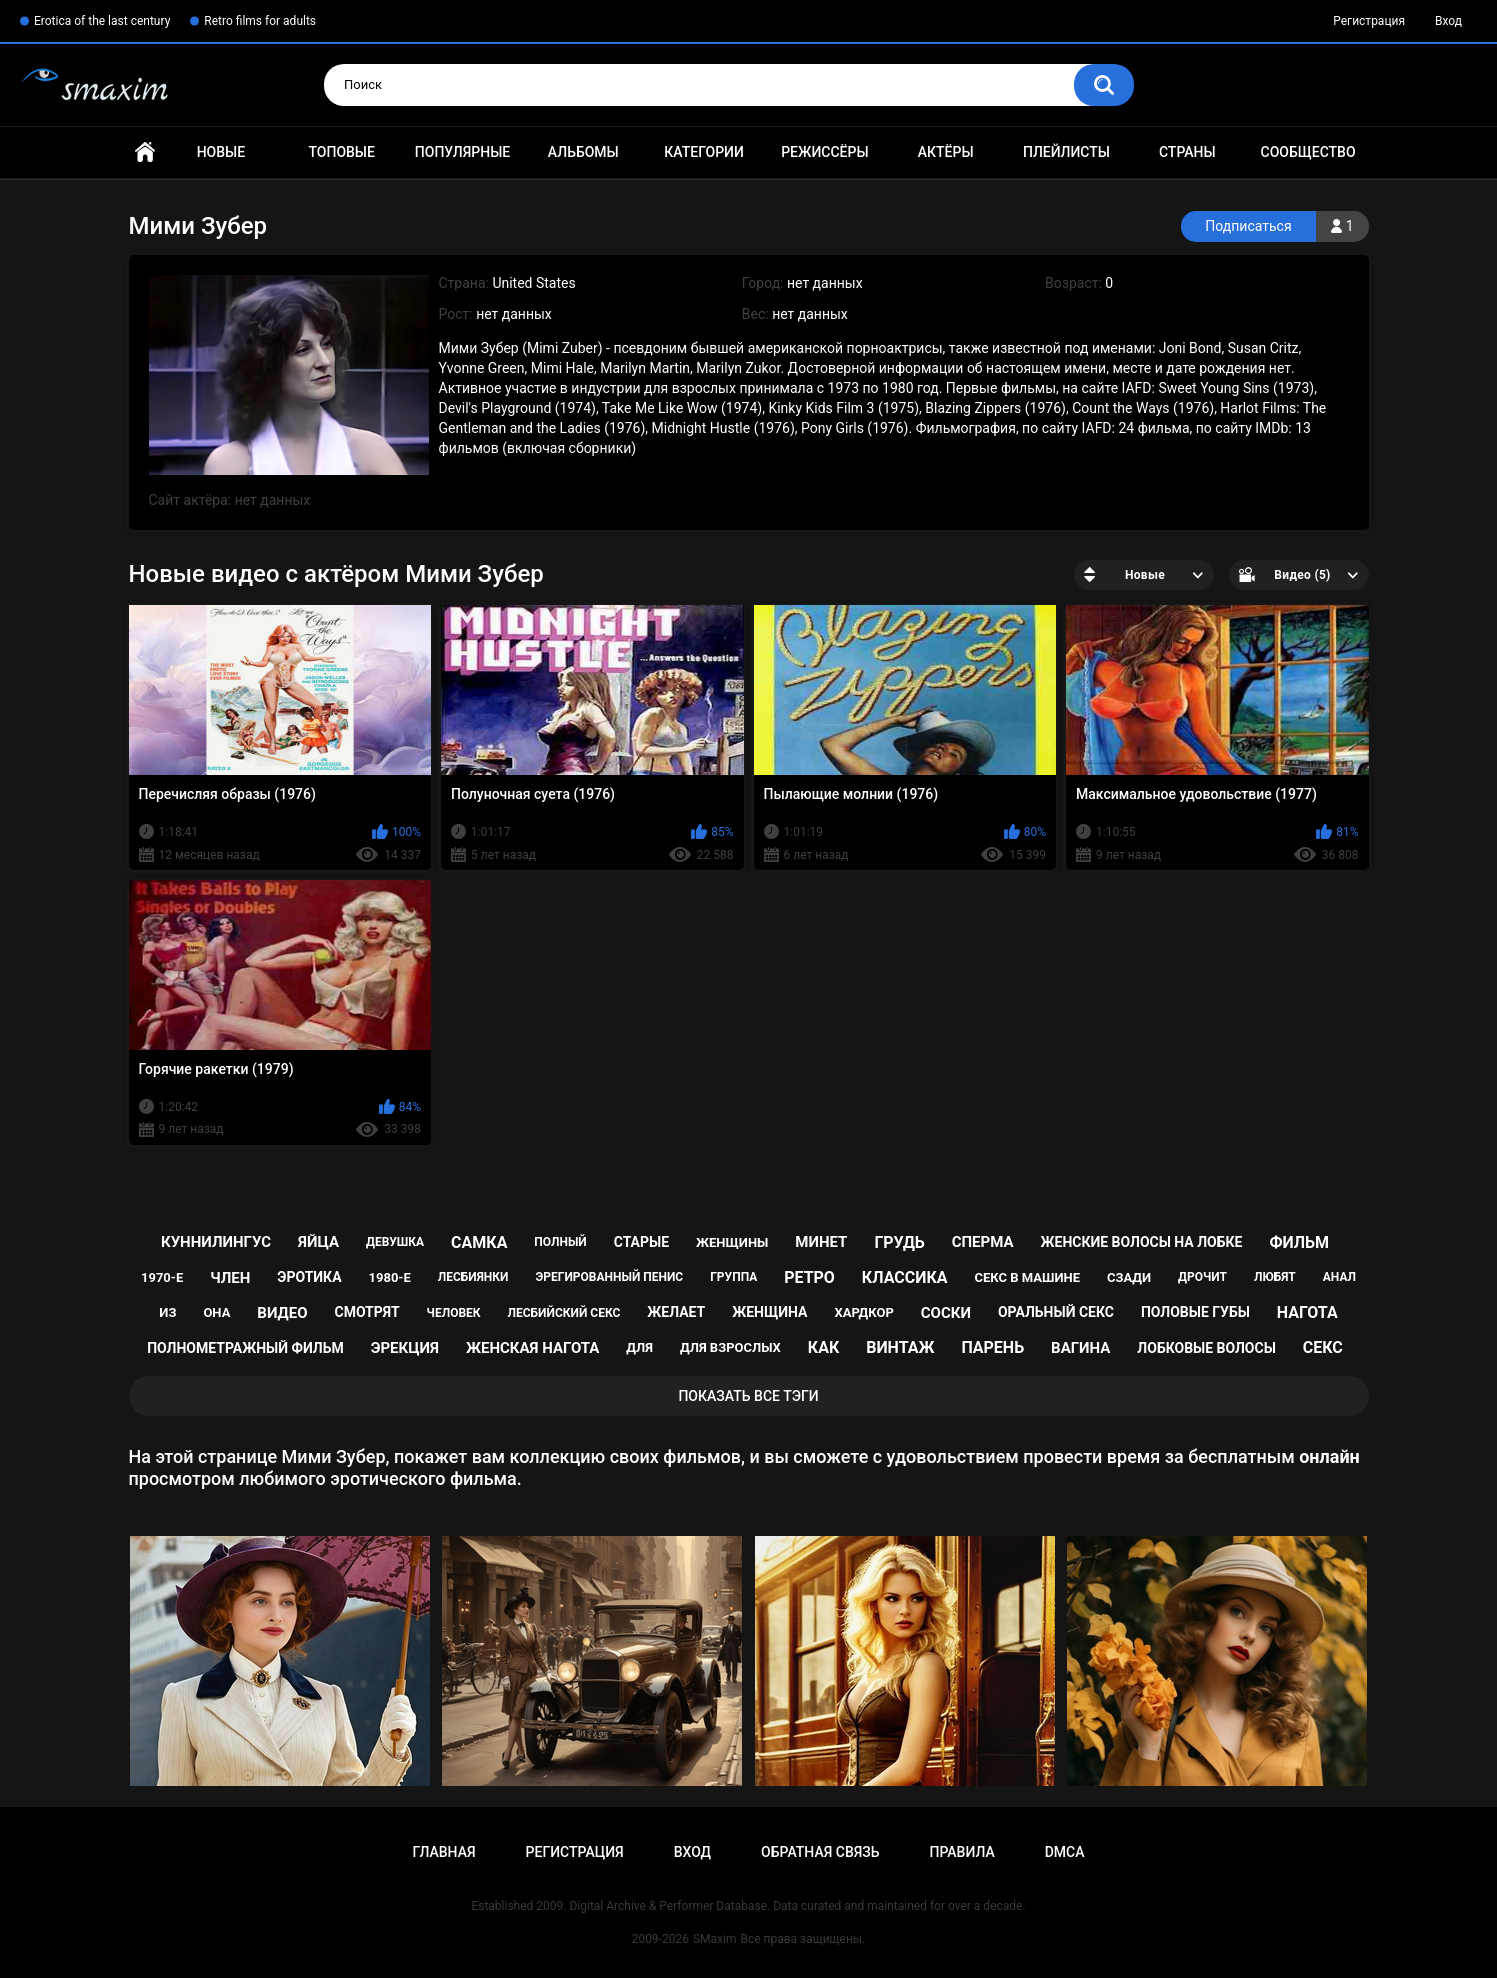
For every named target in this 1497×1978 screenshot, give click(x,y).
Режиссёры (824, 152)
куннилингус (216, 1242)
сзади (1129, 1277)
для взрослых (730, 1347)
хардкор (863, 1312)
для (639, 1347)
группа (733, 1277)
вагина (1080, 1348)
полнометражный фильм (245, 1348)
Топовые (341, 152)
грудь (899, 1242)
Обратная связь (820, 1852)
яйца (318, 1242)
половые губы (1195, 1312)
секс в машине (1027, 1277)
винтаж (900, 1347)
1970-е (162, 1277)
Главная (145, 152)
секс (1323, 1347)
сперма (983, 1242)
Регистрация (1369, 21)
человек (454, 1313)
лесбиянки (473, 1277)
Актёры (946, 152)
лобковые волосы (1206, 1348)
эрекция (405, 1348)
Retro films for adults (260, 21)
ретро (809, 1277)
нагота (1307, 1312)
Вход (1448, 21)
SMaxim (715, 1939)
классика (905, 1277)
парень (992, 1347)
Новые (221, 152)
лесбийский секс (564, 1313)
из (167, 1312)
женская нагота (532, 1348)
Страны (1187, 152)
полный (560, 1242)
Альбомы (583, 152)
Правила (961, 1852)
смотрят (366, 1312)
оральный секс (1056, 1312)
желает (676, 1312)
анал (1339, 1277)
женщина (769, 1312)
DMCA (1065, 1852)
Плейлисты (1066, 152)
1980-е (390, 1277)
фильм (1299, 1242)
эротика (309, 1277)
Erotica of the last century (102, 21)
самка (479, 1242)
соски (946, 1313)
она (216, 1312)
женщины (732, 1242)
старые (641, 1242)
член (230, 1278)
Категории (704, 152)
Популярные (462, 152)
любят (1275, 1277)
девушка (395, 1242)
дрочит (1202, 1277)
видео (282, 1313)
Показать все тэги (748, 1396)
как (823, 1347)
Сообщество (1308, 152)
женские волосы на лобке (1142, 1242)
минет (821, 1242)
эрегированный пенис (609, 1277)
